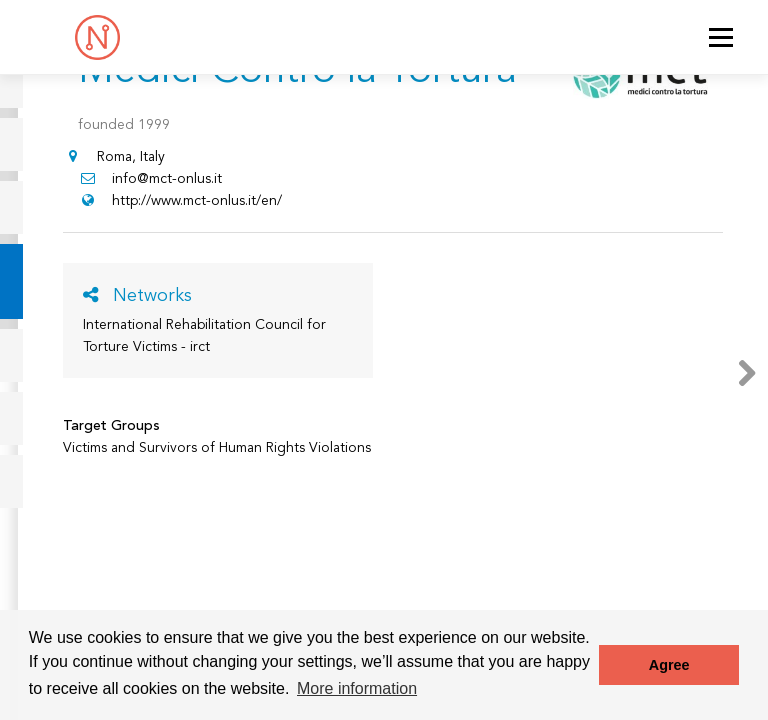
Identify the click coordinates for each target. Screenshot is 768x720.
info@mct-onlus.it (150, 179)
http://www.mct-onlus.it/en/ (180, 201)
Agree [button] (669, 665)
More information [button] (357, 688)
